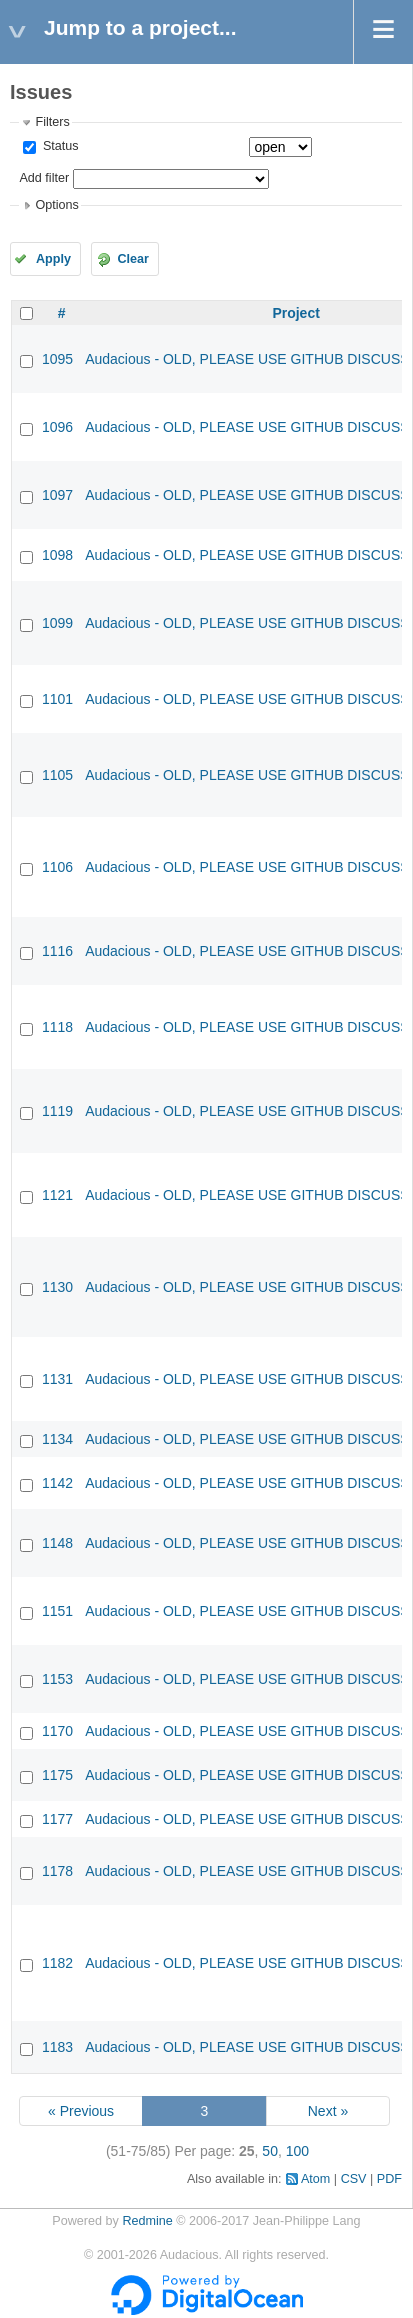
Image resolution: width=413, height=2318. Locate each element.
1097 (57, 495)
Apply (53, 259)
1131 (57, 1379)
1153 (57, 1679)
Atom (315, 2179)
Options (56, 205)
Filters (52, 122)
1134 (57, 1439)
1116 (57, 951)
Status (58, 146)
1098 (57, 555)
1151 (57, 1611)
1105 (57, 775)
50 (270, 2151)
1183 (57, 2047)
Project (295, 313)
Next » (328, 2111)
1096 (57, 427)
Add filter (44, 178)
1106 (57, 867)
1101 (57, 699)
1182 (57, 1963)
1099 (57, 623)
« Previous (81, 2111)
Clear (133, 259)
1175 (57, 1775)
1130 (57, 1287)
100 (297, 2151)
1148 (57, 1543)
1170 (57, 1731)
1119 (57, 1111)
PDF (389, 2179)
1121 (57, 1195)
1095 (57, 359)
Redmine (147, 2221)
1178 (57, 1871)
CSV (354, 2179)
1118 (57, 1027)
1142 (57, 1483)
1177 (57, 1819)
